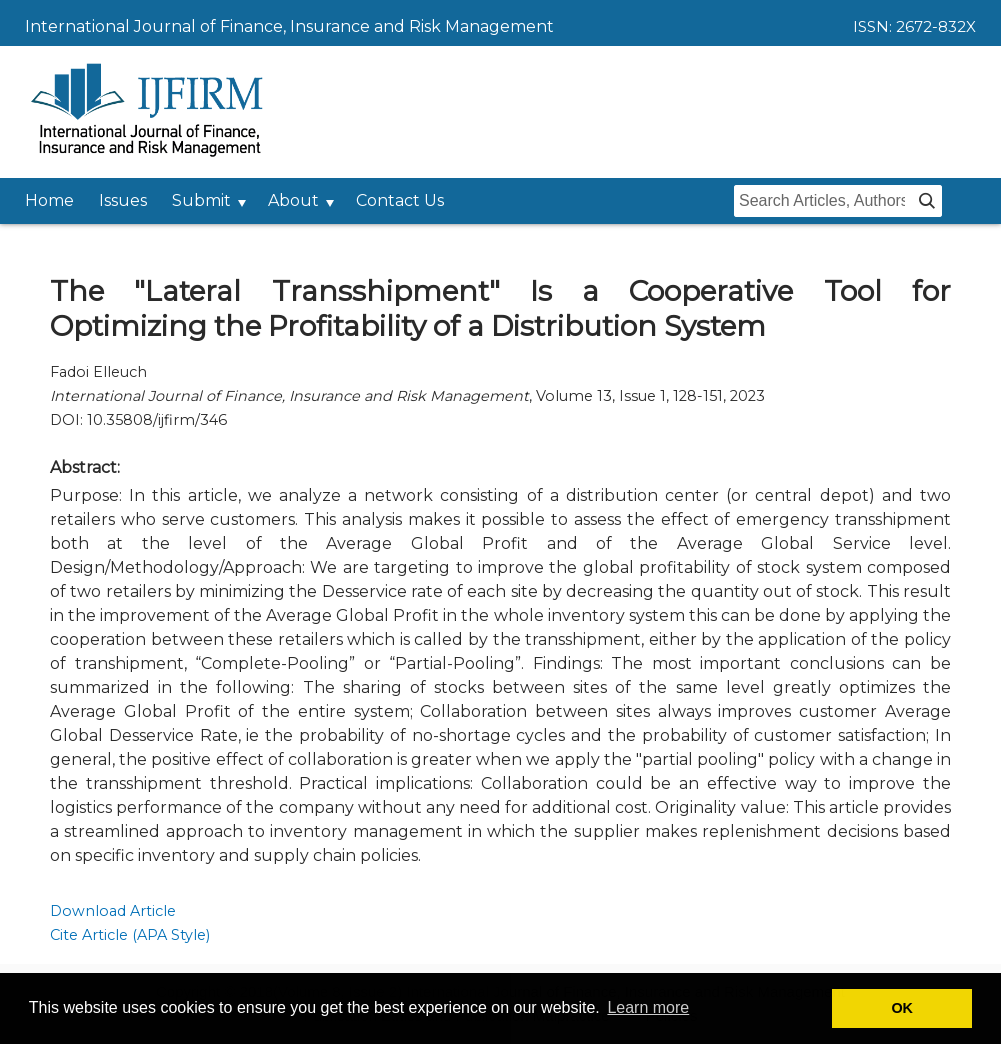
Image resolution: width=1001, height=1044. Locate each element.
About (293, 200)
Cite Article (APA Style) (130, 935)
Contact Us (400, 200)
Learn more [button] (648, 1007)
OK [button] (902, 1008)
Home (49, 200)
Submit (201, 200)
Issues (123, 200)
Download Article (113, 911)
